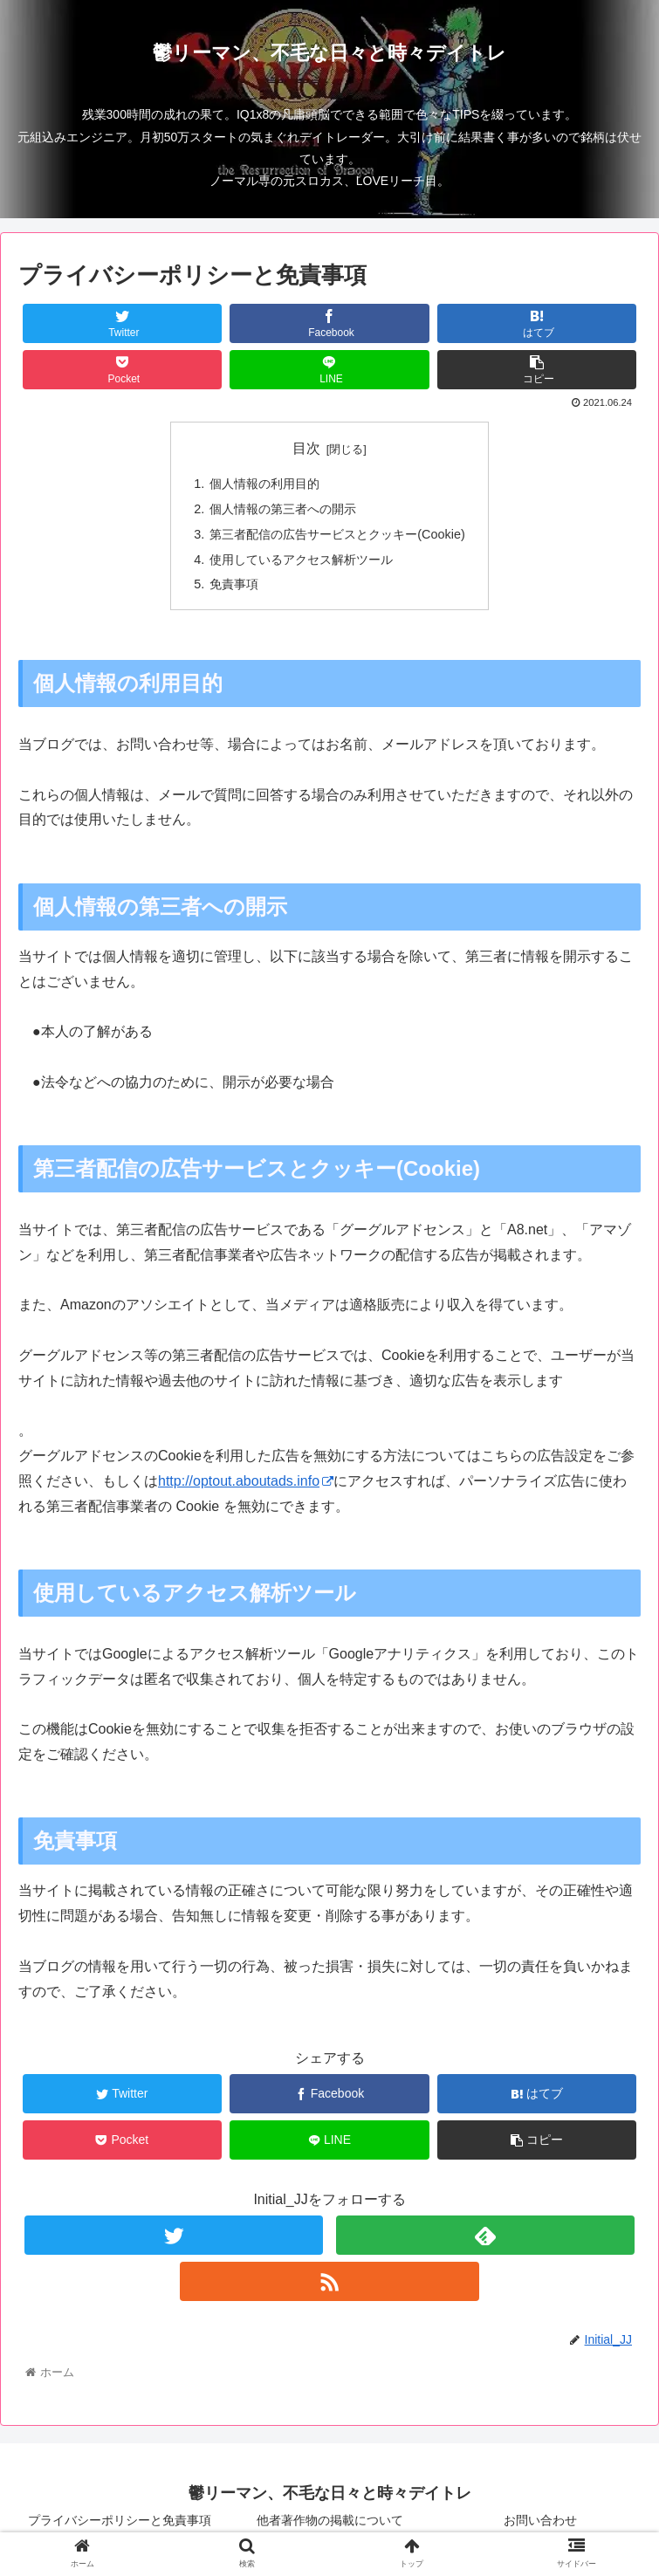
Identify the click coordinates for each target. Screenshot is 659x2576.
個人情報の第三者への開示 (282, 509)
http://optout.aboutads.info (245, 1480)
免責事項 (233, 584)
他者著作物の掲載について (330, 2520)
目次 (306, 448)
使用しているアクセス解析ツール (301, 560)
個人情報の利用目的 (264, 484)
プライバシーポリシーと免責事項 (119, 2520)
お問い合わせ (540, 2520)
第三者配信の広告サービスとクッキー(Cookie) (336, 534)
